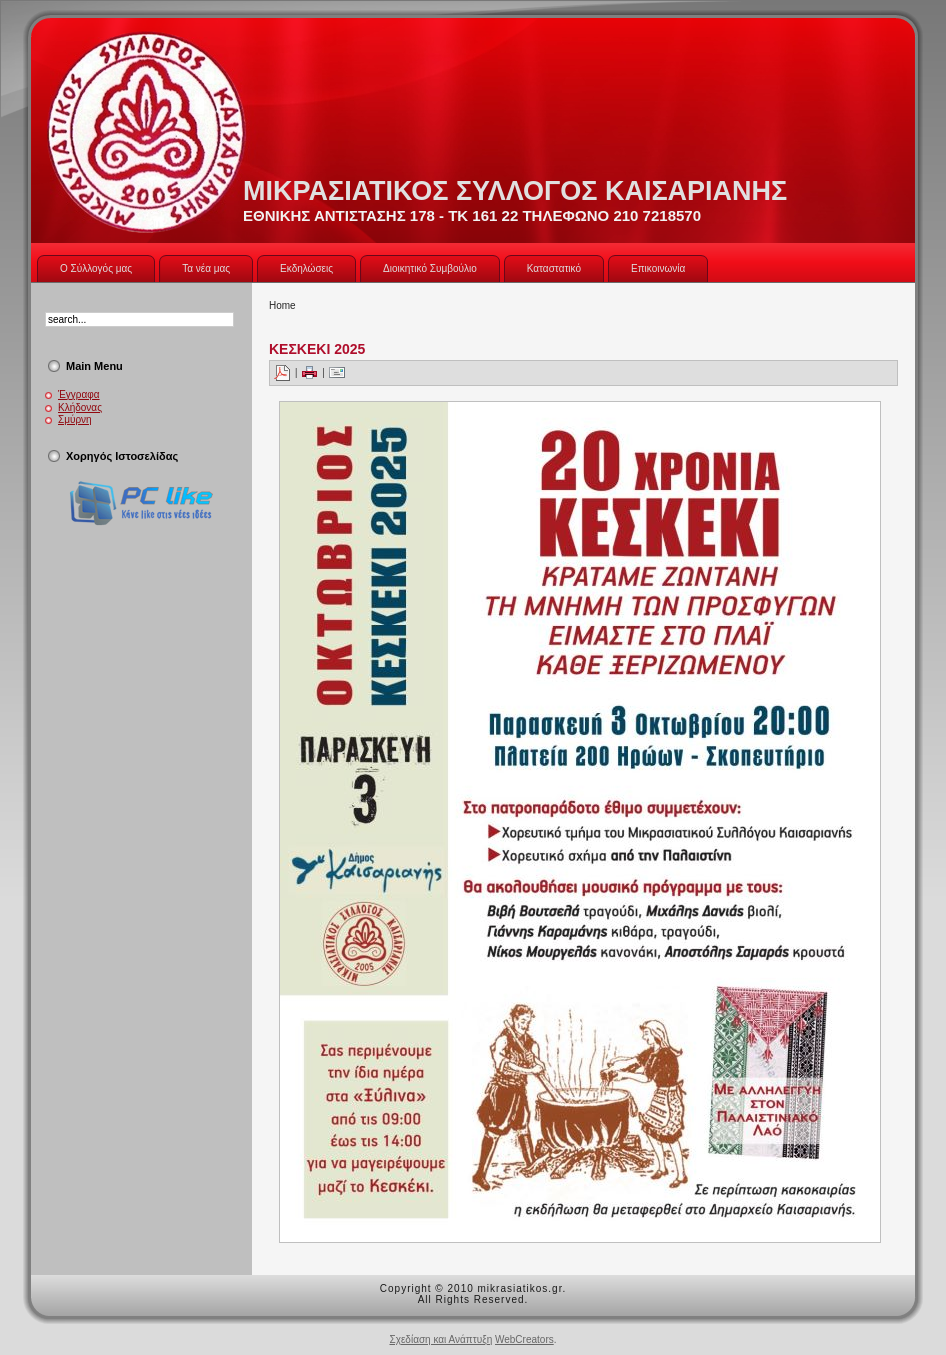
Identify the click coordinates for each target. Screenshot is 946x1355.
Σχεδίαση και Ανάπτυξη (440, 1339)
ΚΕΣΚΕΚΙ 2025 (317, 349)
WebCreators (524, 1339)
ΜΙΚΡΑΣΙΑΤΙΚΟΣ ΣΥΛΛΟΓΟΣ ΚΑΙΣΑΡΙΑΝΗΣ (515, 191)
